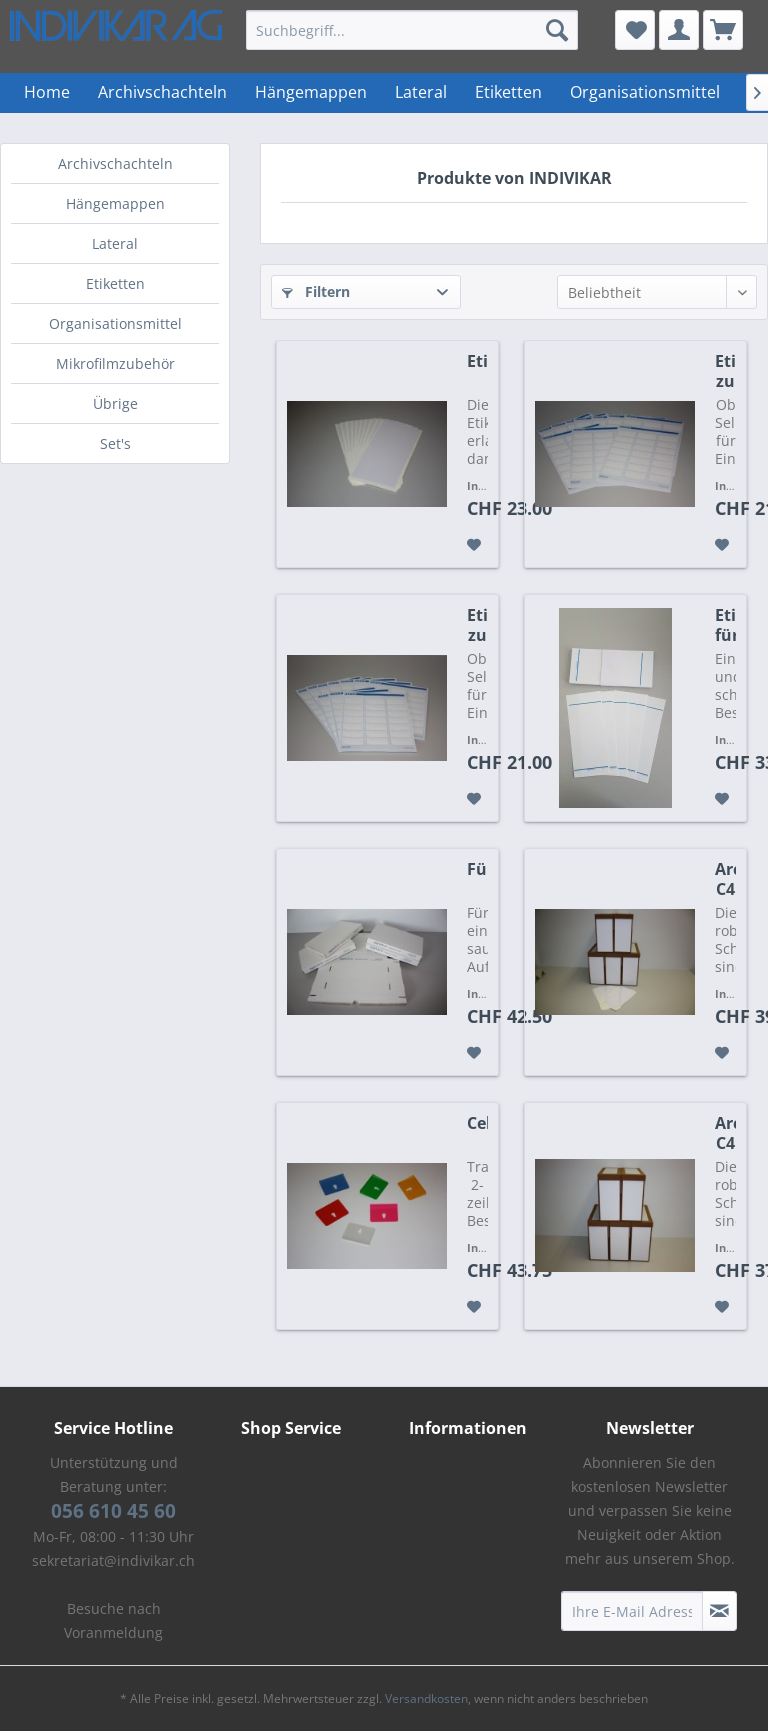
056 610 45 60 (113, 1511)
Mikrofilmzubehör (115, 363)
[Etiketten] (508, 93)
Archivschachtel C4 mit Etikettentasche (725, 879)
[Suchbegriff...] (412, 30)
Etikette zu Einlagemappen (725, 371)
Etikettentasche (477, 361)
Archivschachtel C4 (725, 1133)
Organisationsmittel (115, 323)
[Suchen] (557, 30)
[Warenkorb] (723, 30)
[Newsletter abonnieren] (719, 1611)
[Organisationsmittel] (645, 93)
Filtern (316, 291)
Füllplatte (477, 869)
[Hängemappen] (311, 93)
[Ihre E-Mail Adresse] (632, 1611)
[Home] (47, 93)
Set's (115, 443)
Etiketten (115, 283)
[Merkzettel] (635, 30)
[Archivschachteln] (162, 93)
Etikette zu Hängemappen (477, 625)
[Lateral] (421, 93)
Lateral (115, 243)
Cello (477, 1123)
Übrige (115, 403)
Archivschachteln (115, 163)
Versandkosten (426, 1698)
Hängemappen (115, 203)
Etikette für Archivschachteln (725, 625)
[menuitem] (412, 30)
